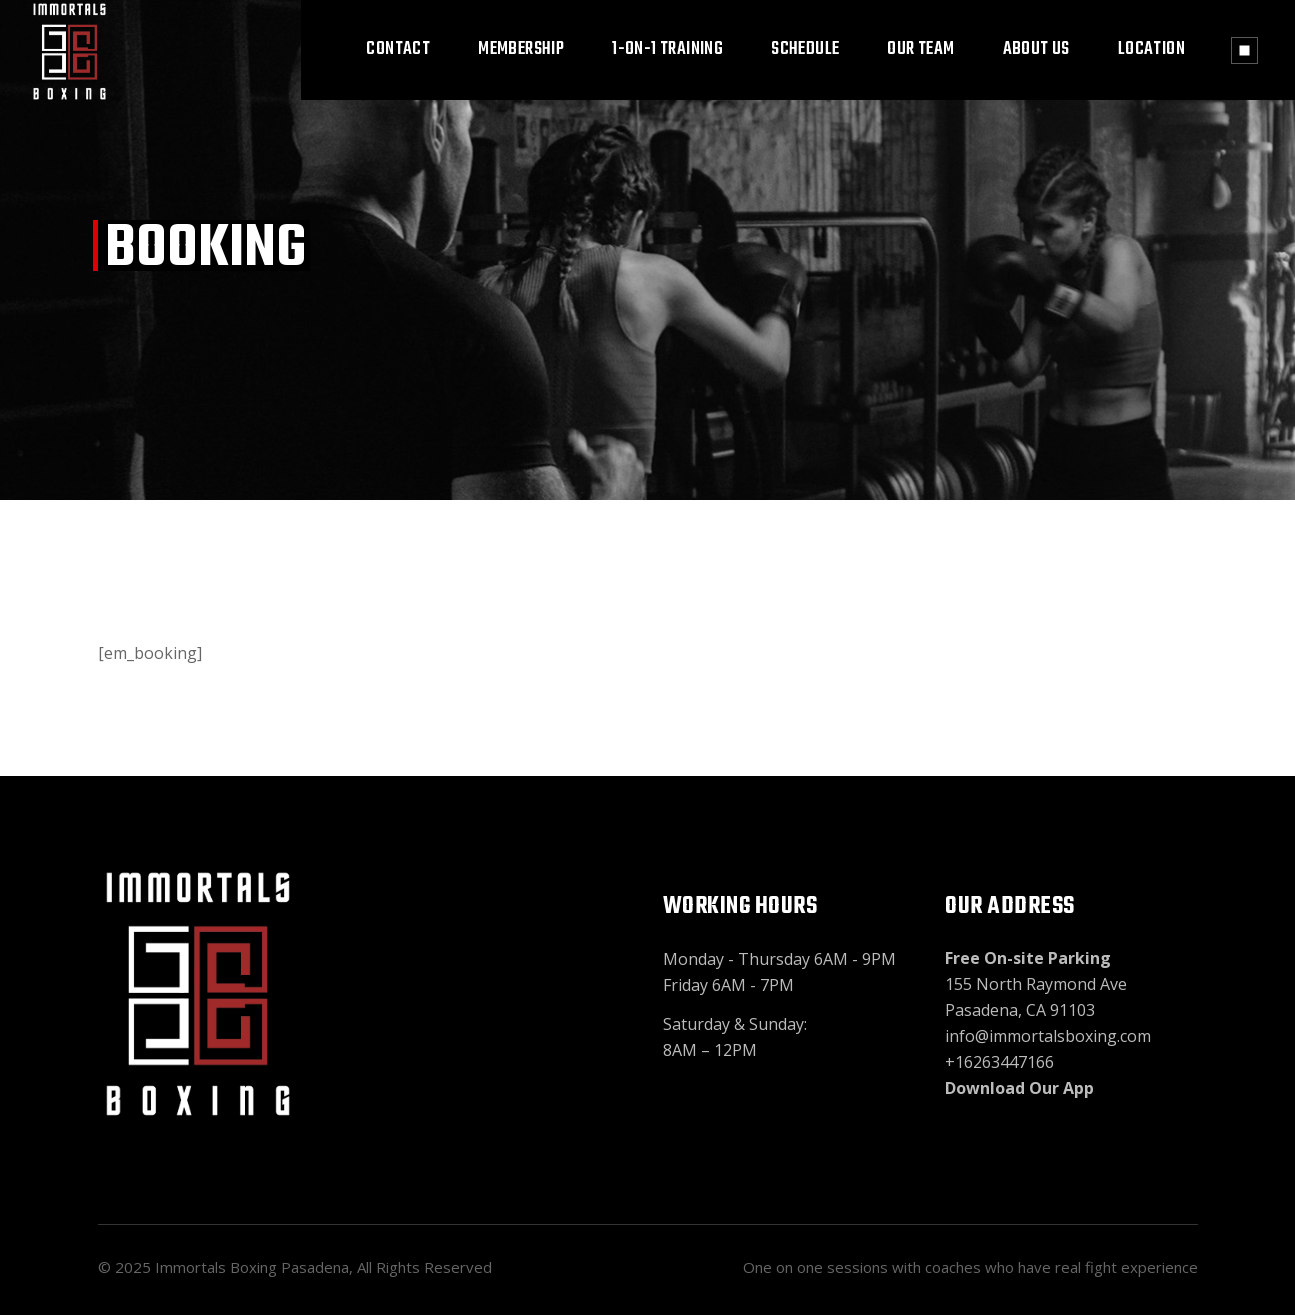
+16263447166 (999, 1062)
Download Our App (1019, 1088)
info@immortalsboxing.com (1048, 1036)
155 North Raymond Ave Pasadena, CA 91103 (1036, 984)
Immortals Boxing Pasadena (252, 1267)
